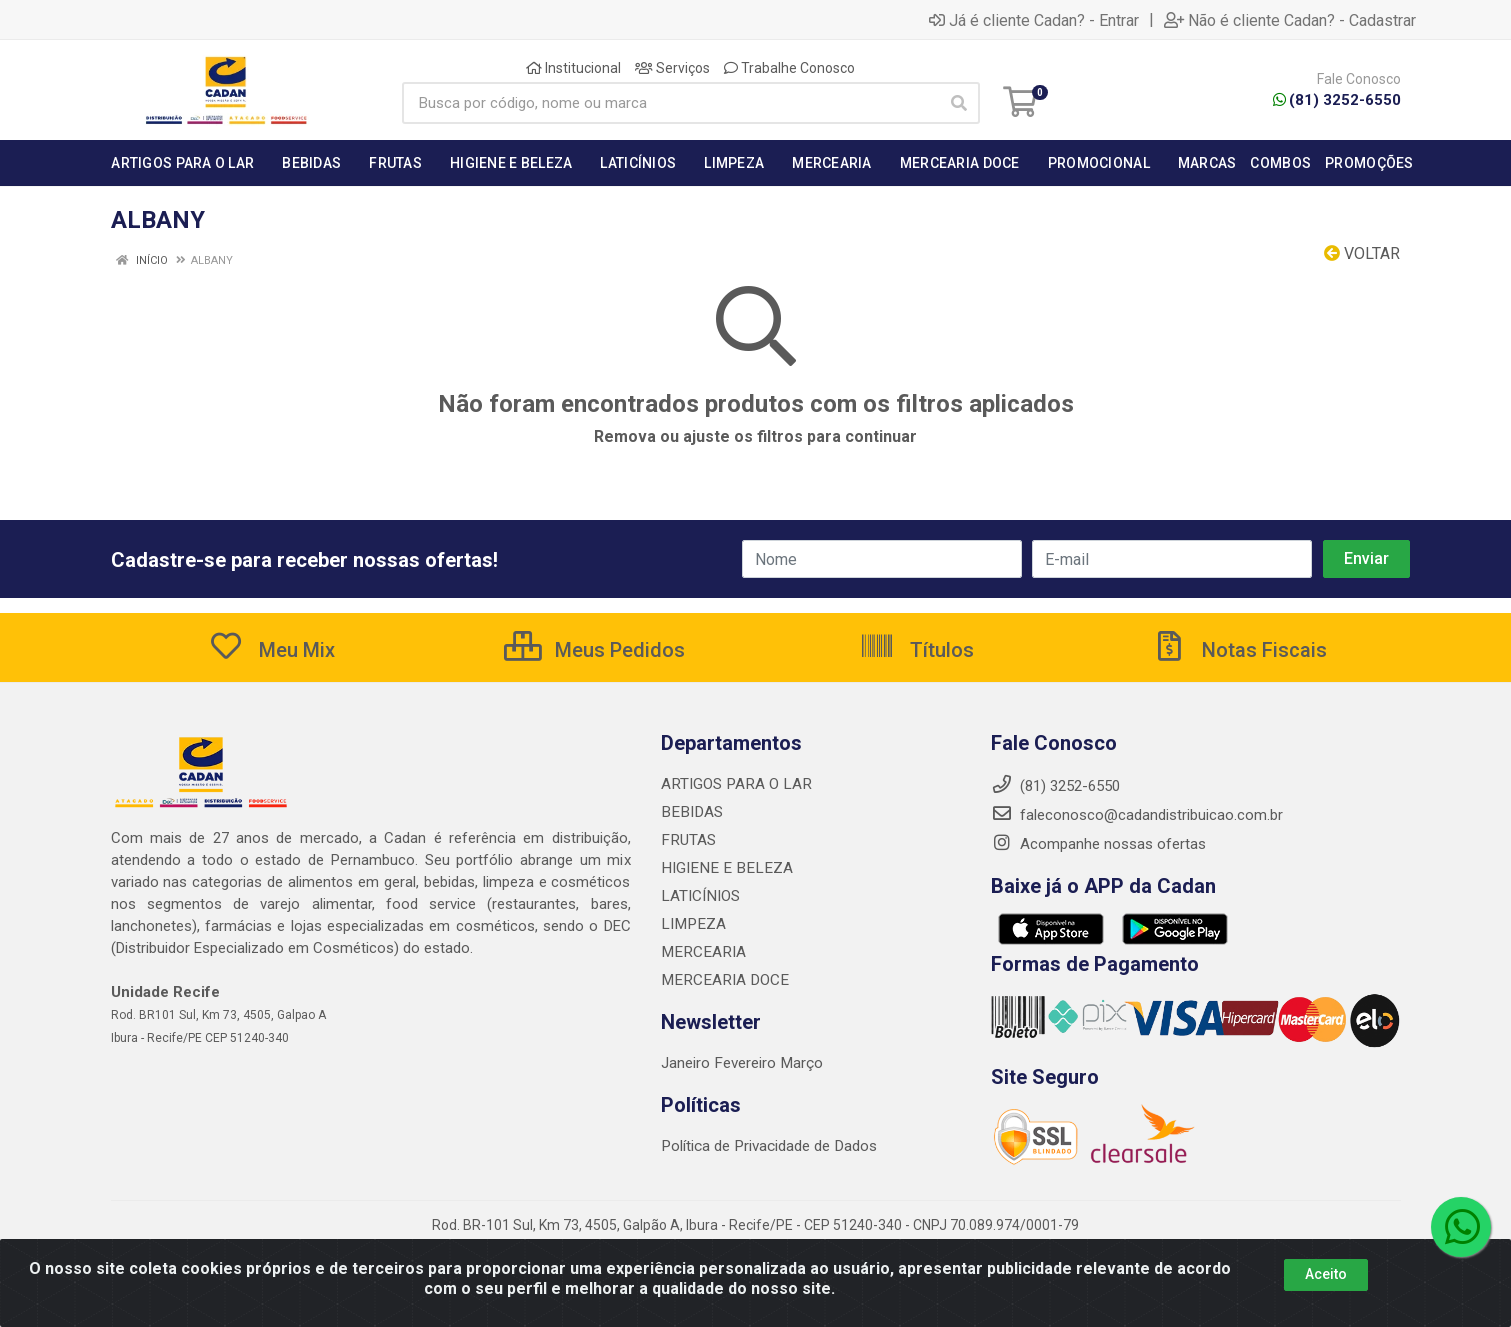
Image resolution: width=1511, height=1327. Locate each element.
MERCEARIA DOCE (721, 980)
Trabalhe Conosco (789, 68)
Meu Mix (271, 650)
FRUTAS (687, 840)
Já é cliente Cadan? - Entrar (1034, 20)
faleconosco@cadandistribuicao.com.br (1137, 815)
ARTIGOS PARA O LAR (734, 784)
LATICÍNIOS (699, 896)
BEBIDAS (690, 812)
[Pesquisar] (959, 103)
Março (800, 1063)
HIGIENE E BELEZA (722, 868)
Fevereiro (746, 1063)
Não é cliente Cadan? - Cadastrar (1290, 20)
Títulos (916, 650)
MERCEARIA (701, 952)
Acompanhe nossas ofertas (1098, 844)
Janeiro (687, 1063)
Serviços (672, 68)
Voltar (1362, 253)
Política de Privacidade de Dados (767, 1146)
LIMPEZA (691, 924)
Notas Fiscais (1239, 650)
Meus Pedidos (594, 650)
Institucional (573, 68)
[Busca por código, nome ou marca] (670, 103)
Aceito (1326, 1288)
